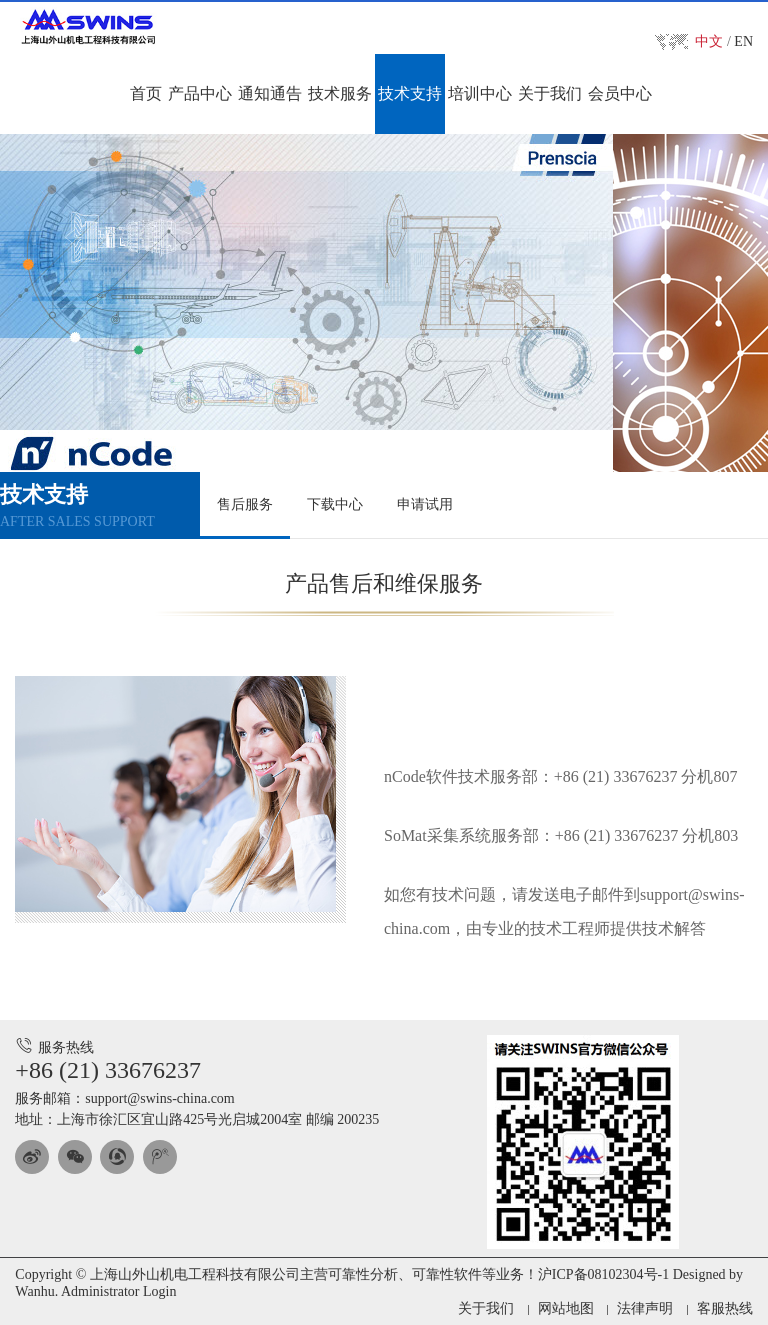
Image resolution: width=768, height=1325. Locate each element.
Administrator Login (119, 1291)
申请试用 (425, 504)
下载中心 (335, 504)
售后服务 (245, 504)
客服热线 (725, 1308)
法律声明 (645, 1308)
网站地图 (566, 1308)
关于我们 (486, 1308)
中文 (709, 41)
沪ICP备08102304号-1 (603, 1274)
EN (743, 41)
